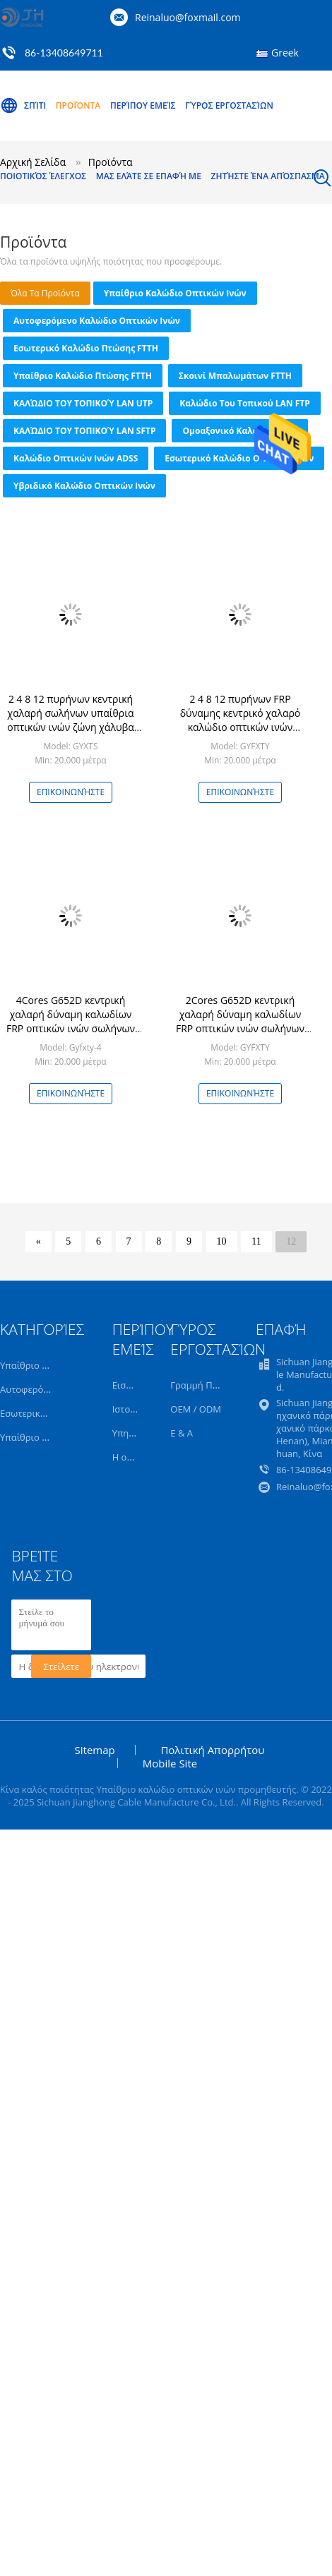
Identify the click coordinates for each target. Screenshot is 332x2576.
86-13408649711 (64, 53)
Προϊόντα (78, 105)
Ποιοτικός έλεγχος (43, 176)
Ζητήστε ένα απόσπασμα (268, 176)
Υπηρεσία (132, 1433)
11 (256, 1241)
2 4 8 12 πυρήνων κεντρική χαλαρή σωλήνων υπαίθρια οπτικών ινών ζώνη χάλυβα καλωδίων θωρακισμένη (70, 720)
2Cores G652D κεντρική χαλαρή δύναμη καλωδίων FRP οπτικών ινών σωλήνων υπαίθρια (240, 1021)
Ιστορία (128, 1409)
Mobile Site (170, 1763)
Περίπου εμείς (143, 105)
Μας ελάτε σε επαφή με (148, 176)
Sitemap (95, 1750)
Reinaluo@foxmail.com (188, 17)
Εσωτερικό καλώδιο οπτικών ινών (239, 458)
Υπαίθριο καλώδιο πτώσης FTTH (82, 376)
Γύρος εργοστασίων (229, 105)
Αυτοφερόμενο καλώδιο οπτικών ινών (96, 321)
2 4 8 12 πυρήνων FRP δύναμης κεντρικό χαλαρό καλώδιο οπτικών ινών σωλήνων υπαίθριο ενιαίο (240, 720)
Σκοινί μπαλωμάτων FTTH (235, 376)
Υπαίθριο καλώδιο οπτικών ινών (175, 293)
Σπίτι (23, 106)
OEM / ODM (195, 1409)
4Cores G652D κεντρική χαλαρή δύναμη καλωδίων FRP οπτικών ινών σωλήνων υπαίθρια (70, 1021)
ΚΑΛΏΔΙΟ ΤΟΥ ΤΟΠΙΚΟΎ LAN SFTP (84, 431)
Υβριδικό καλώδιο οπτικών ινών (84, 486)
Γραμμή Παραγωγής (213, 1385)
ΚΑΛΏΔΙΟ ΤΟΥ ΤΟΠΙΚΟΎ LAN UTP (83, 403)
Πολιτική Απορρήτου (212, 1750)
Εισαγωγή (133, 1385)
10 (222, 1241)
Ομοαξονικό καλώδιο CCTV (239, 431)
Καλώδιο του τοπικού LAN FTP (244, 403)
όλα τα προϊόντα (45, 293)
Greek (285, 52)
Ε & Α (181, 1433)
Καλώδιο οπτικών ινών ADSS (75, 458)
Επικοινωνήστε (71, 792)
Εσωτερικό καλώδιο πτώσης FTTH (85, 348)
